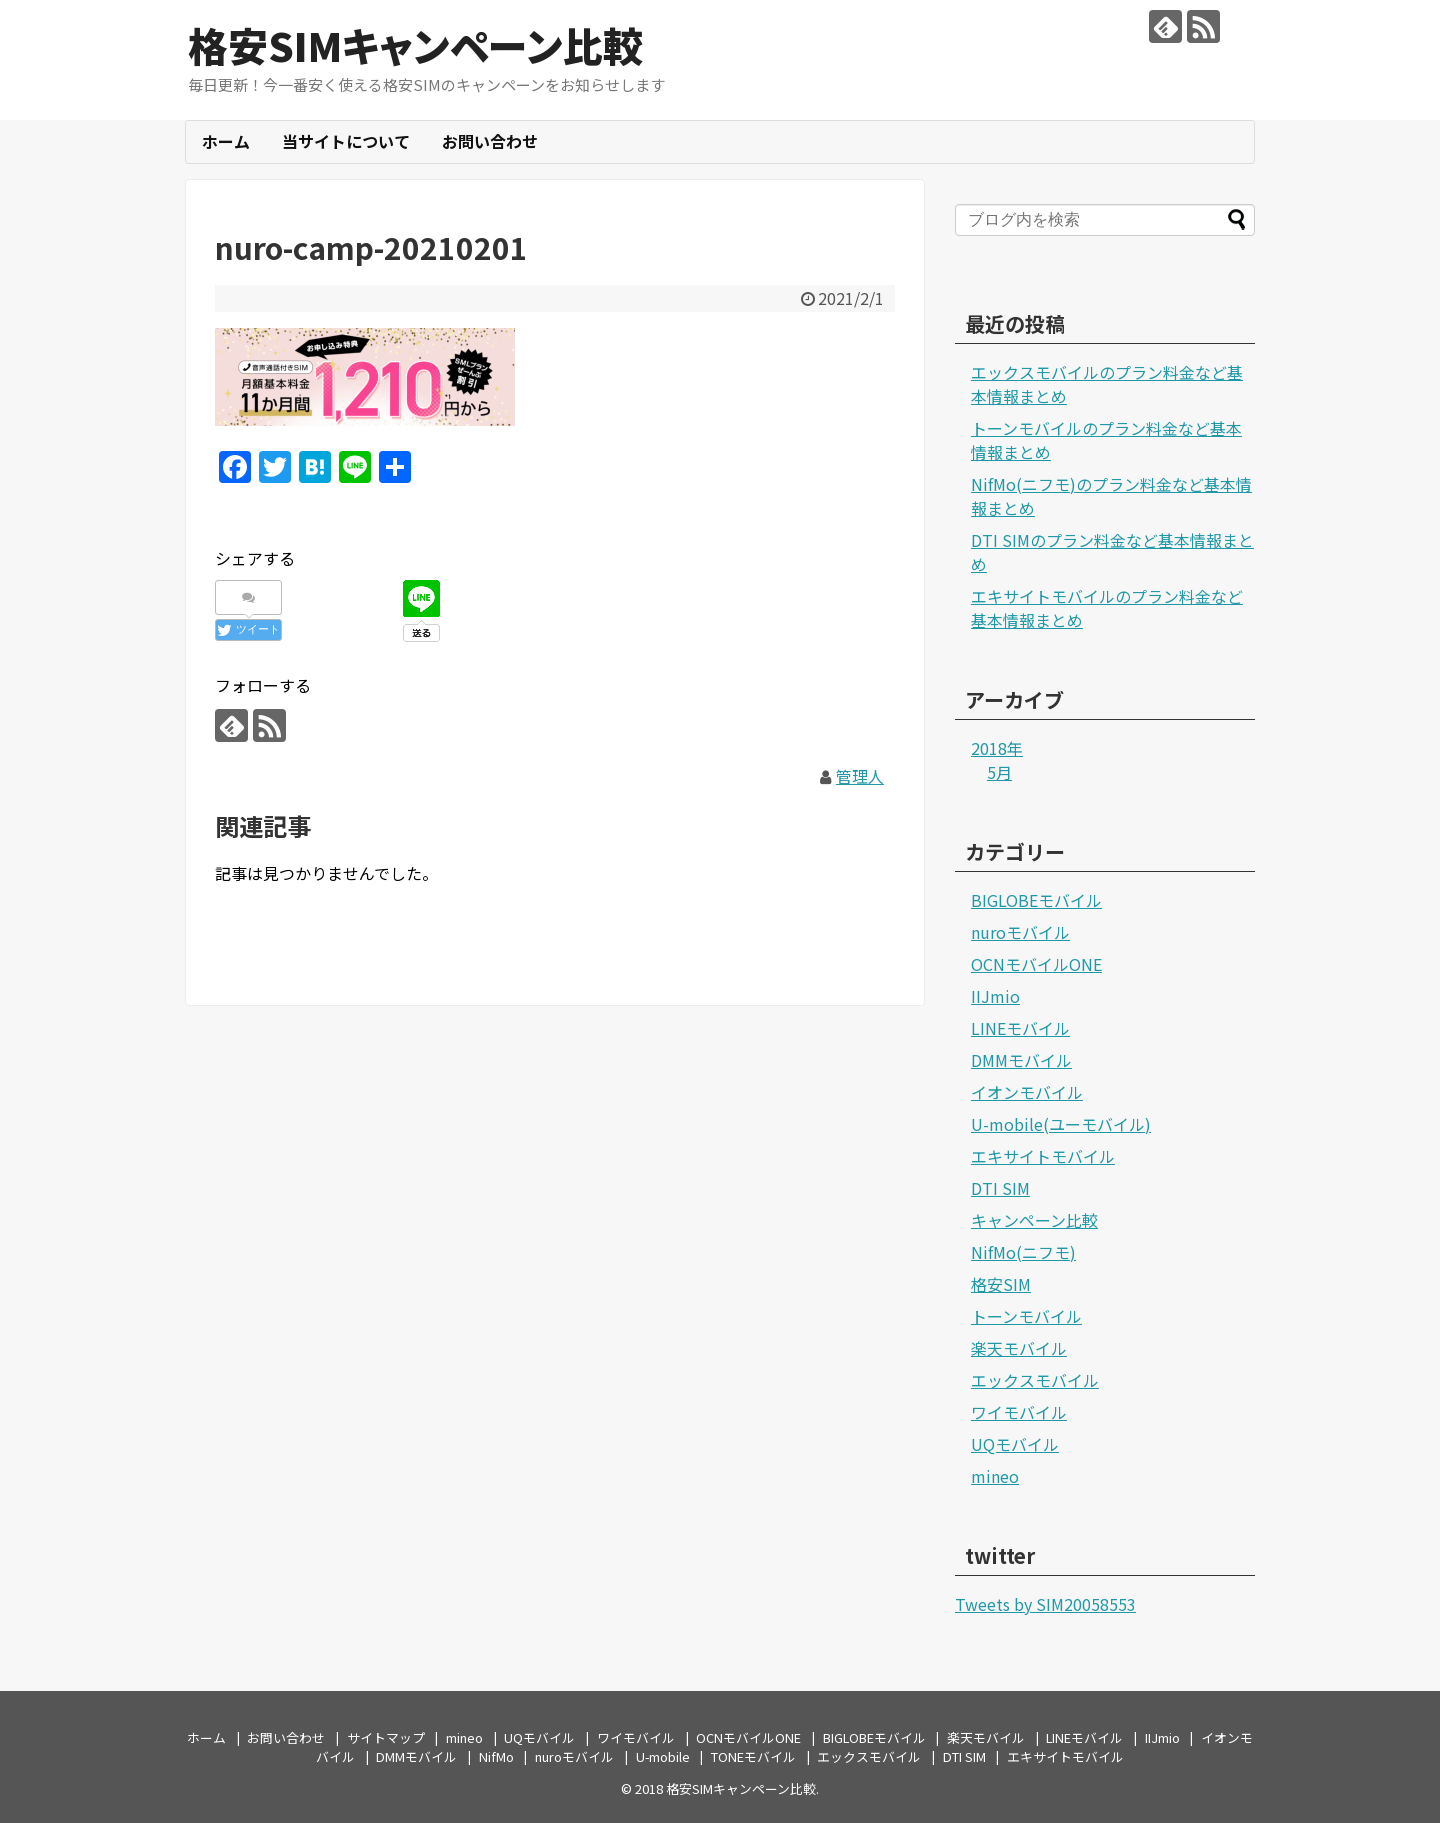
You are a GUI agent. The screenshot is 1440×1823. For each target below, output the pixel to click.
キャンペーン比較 (1034, 1220)
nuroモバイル (1020, 932)
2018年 (997, 748)
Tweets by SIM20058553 (1045, 1604)
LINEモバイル (1020, 1028)
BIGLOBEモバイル (1036, 900)
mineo (995, 1476)
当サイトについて (346, 141)
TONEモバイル (753, 1756)
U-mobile (663, 1756)
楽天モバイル (1019, 1348)
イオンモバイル (1027, 1092)
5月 (999, 772)
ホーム (226, 141)
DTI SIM (1000, 1188)
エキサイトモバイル (1043, 1156)
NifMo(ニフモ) (1023, 1252)
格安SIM (1001, 1284)
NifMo (496, 1756)
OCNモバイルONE (1036, 964)
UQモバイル (1015, 1444)
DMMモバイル (1021, 1060)
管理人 (860, 776)
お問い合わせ (490, 141)
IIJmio (995, 996)
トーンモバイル (1026, 1316)
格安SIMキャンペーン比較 (415, 45)
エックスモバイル (1035, 1380)
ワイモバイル (1019, 1412)
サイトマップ (386, 1737)
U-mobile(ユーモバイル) (1061, 1124)
